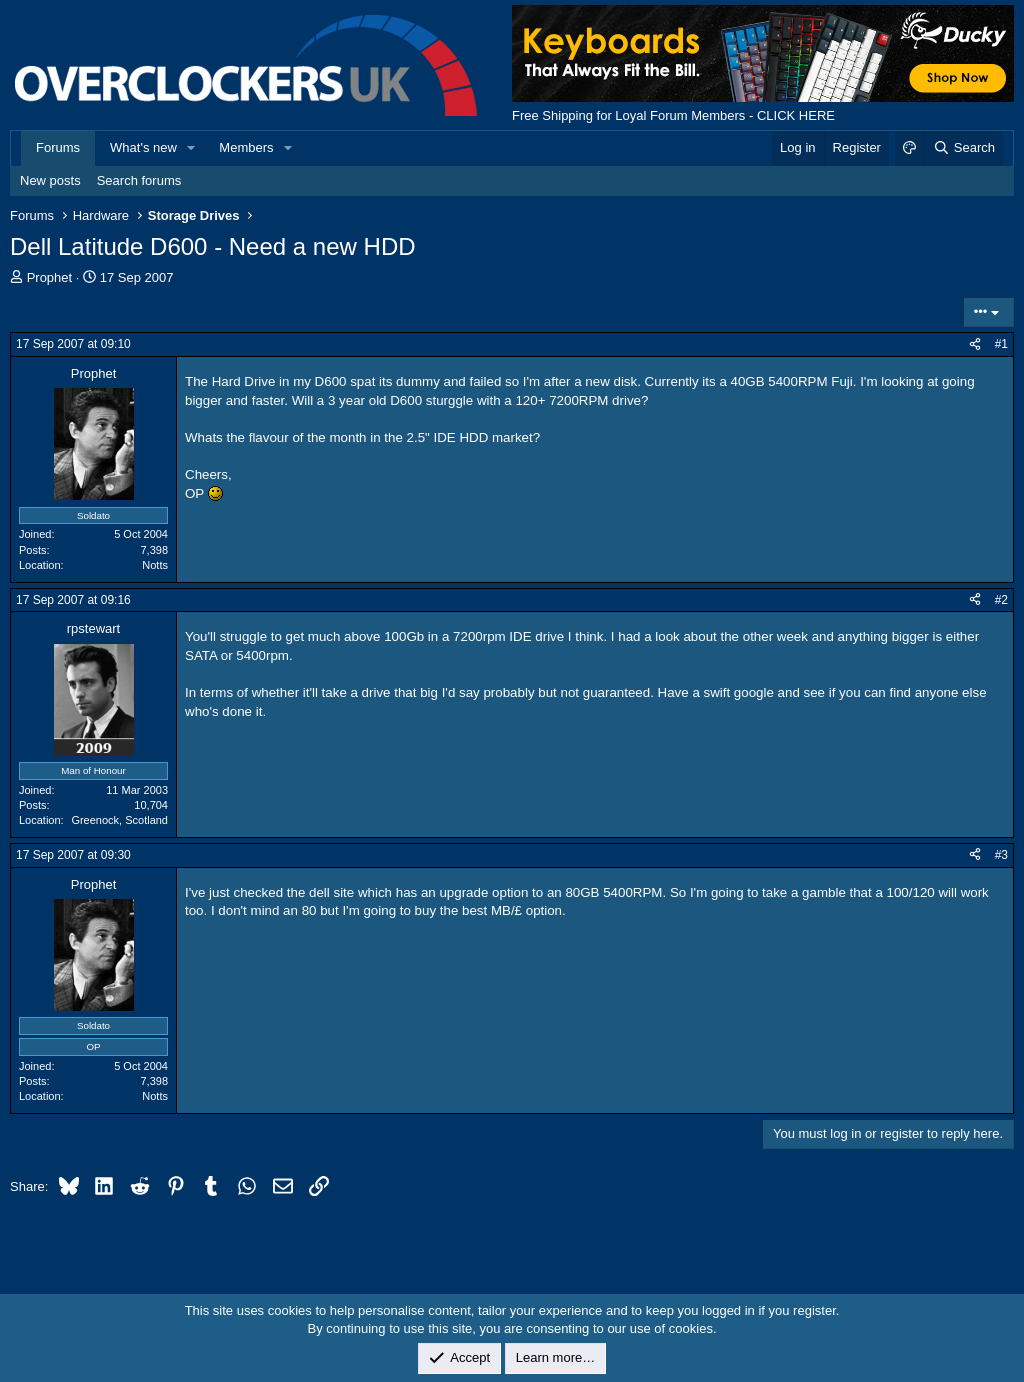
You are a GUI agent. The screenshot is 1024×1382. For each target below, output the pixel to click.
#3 (1001, 855)
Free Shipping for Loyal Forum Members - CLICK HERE (673, 115)
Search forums (139, 180)
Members (246, 147)
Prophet (50, 277)
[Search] (963, 148)
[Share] (975, 344)
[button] (192, 148)
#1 (1001, 344)
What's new (143, 147)
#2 (1001, 600)
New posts (50, 180)
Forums (58, 147)
